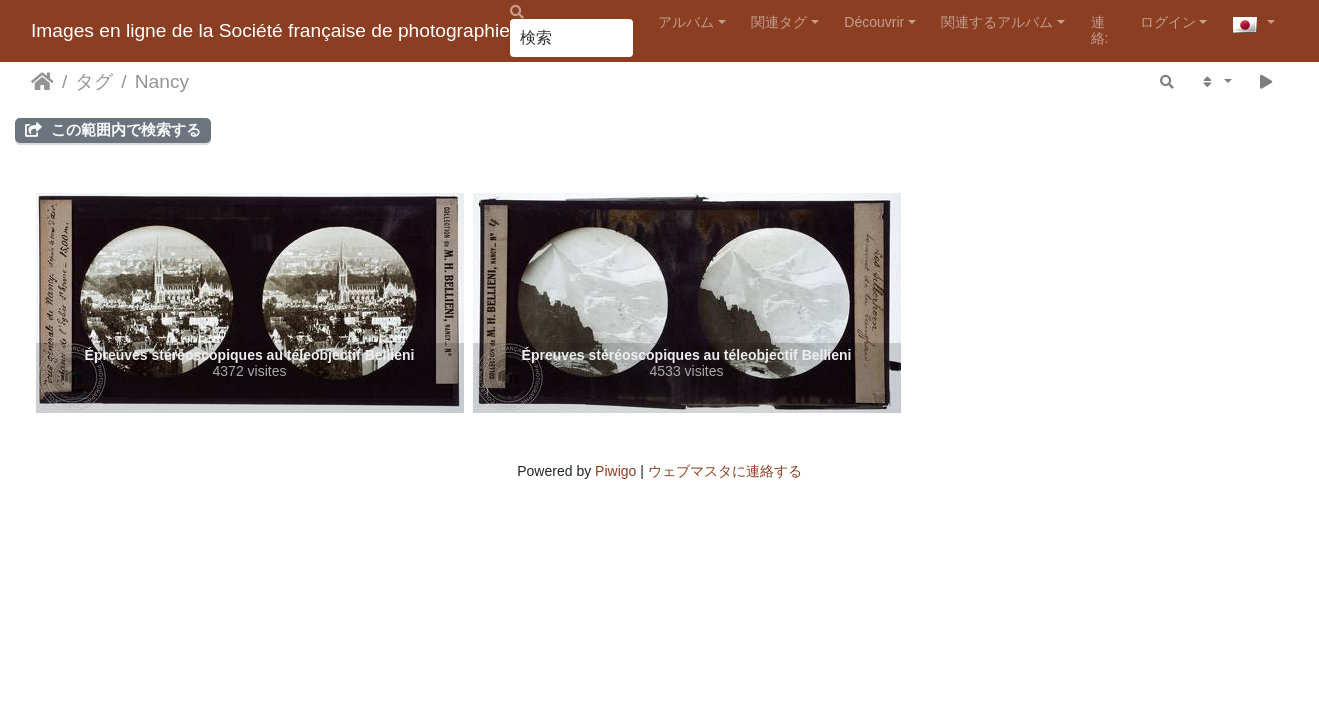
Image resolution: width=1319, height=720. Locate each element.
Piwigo (615, 471)
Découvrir (874, 22)
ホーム (42, 82)
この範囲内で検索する (113, 129)
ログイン (1168, 22)
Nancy (162, 81)
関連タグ (779, 22)
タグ (94, 81)
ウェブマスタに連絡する (725, 471)
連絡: (1100, 29)
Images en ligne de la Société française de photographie (270, 30)
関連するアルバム (997, 22)
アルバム (686, 22)
